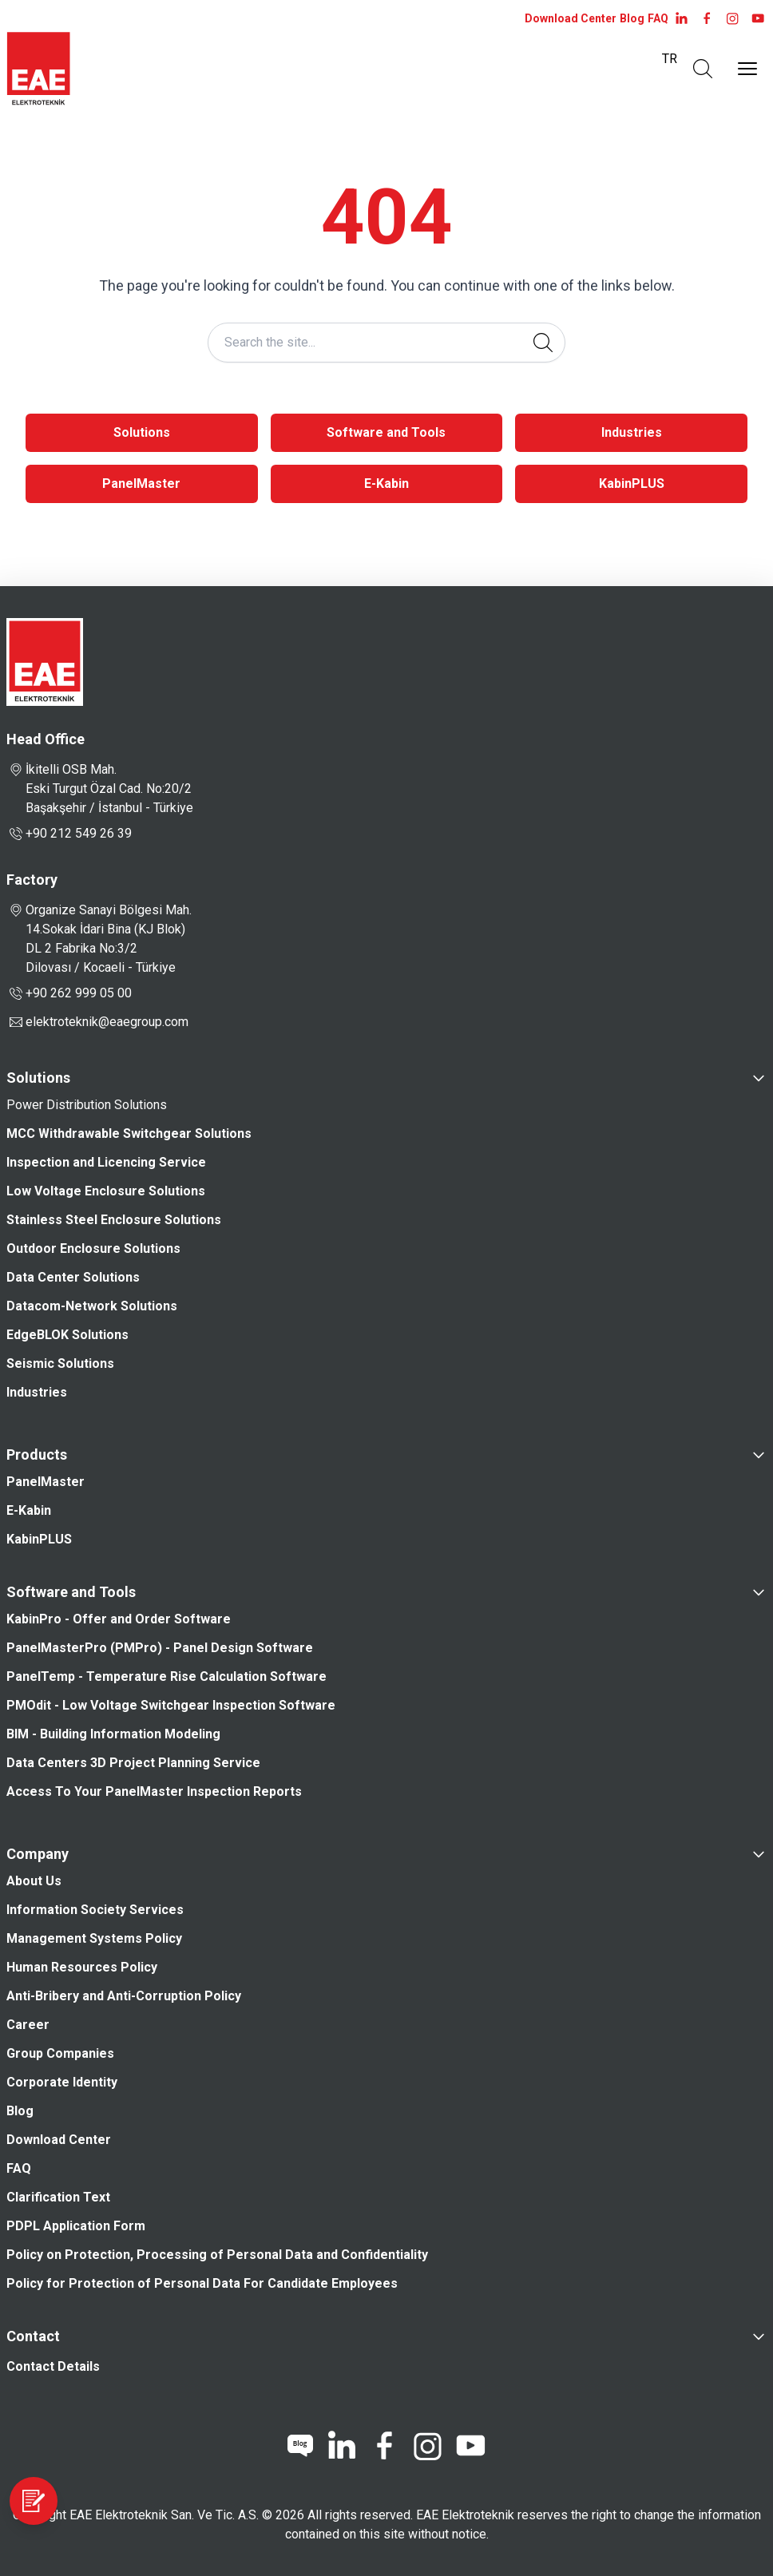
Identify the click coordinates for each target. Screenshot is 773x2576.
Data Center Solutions (73, 1277)
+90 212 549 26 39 (69, 833)
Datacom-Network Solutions (91, 1306)
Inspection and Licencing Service (106, 1162)
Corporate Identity (61, 2082)
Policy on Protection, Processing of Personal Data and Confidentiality (217, 2254)
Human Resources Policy (81, 1967)
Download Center (570, 18)
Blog (632, 18)
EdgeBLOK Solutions (67, 1334)
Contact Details (53, 2366)
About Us (33, 1880)
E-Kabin (386, 483)
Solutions (141, 432)
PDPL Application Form (75, 2225)
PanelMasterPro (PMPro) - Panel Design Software (159, 1647)
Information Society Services (95, 1909)
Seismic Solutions (60, 1363)
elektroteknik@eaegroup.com (107, 1021)
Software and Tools (386, 432)
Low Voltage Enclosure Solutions (105, 1191)
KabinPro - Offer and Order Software (118, 1619)
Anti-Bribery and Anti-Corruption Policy (123, 1995)
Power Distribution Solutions (86, 1104)
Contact (33, 2336)
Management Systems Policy (94, 1938)
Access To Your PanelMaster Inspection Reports (159, 1791)
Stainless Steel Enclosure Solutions (113, 1219)
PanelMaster (141, 483)
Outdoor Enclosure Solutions (93, 1248)
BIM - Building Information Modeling (113, 1734)
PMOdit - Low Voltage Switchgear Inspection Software (170, 1705)
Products (36, 1454)
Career (28, 2024)
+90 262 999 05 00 (69, 993)
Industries (631, 432)
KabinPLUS (631, 483)
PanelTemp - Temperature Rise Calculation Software (166, 1676)
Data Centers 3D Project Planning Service (133, 1762)
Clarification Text (58, 2197)
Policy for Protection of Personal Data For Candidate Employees (202, 2283)
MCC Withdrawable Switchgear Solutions (129, 1133)
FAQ (658, 18)
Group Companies (60, 2053)
